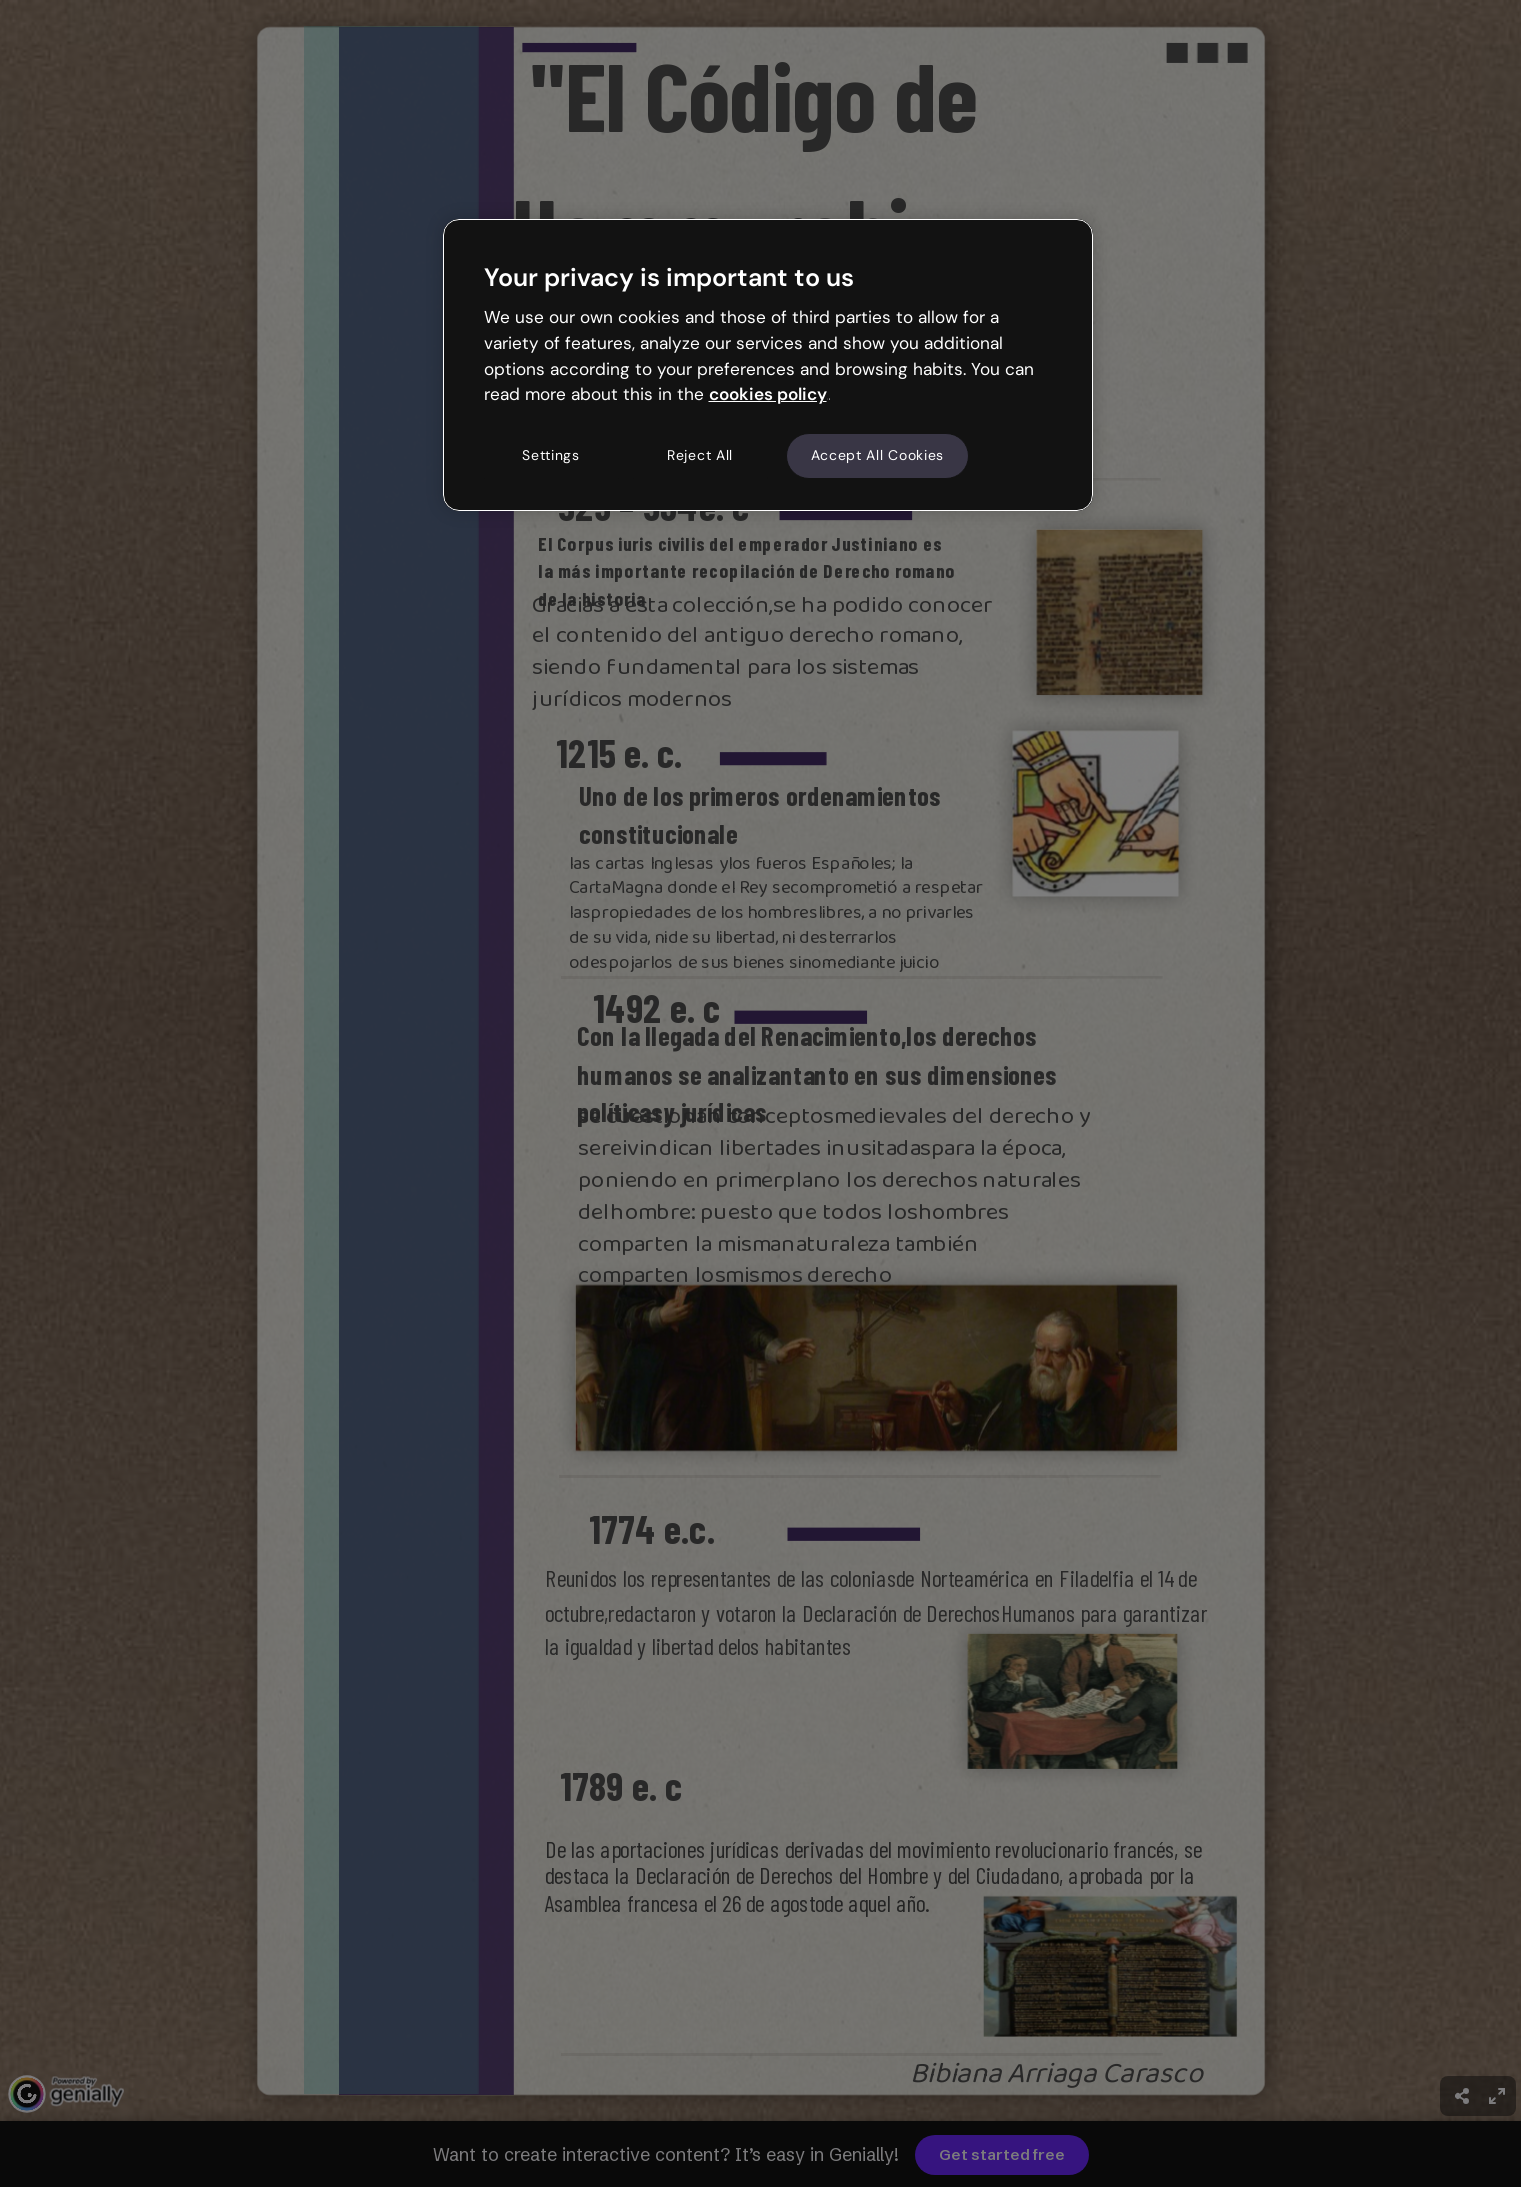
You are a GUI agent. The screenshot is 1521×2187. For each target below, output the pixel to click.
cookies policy (768, 394)
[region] (768, 365)
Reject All (700, 455)
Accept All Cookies (878, 455)
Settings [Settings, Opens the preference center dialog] (551, 455)
